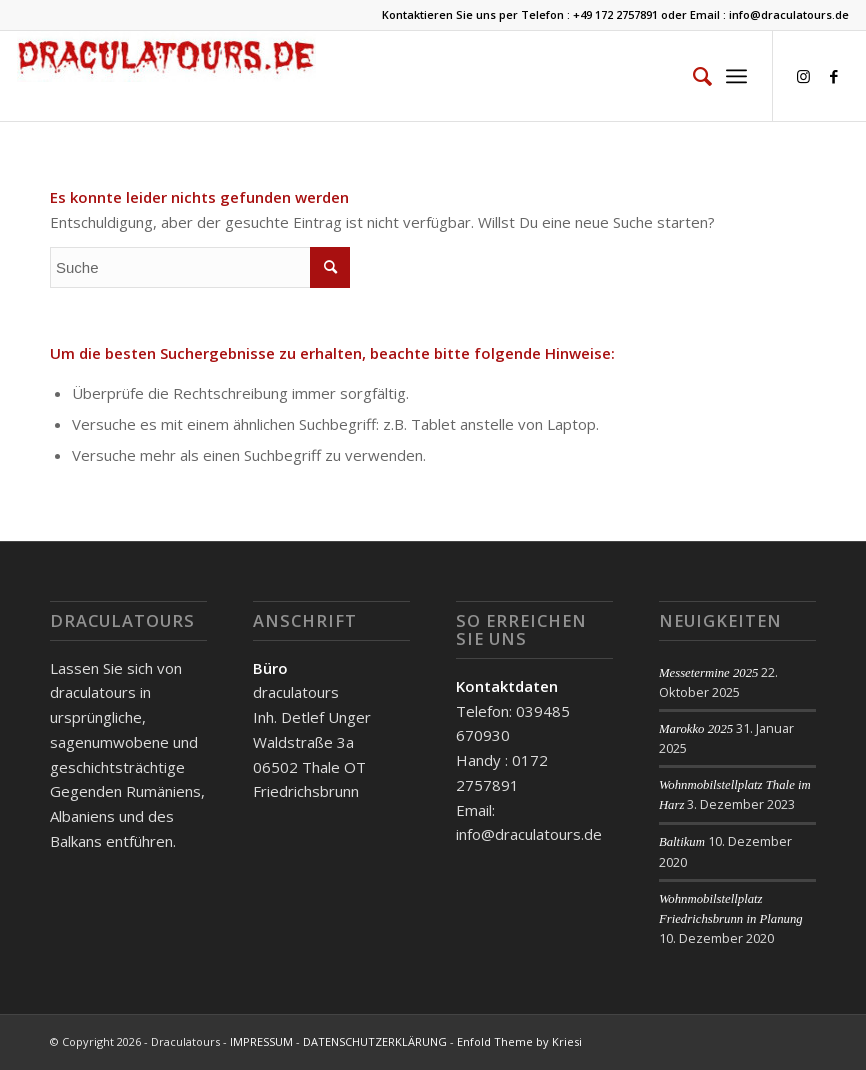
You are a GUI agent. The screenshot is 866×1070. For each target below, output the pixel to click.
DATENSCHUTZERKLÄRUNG (375, 1041)
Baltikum (682, 842)
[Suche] (692, 76)
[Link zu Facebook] (834, 76)
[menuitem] (692, 76)
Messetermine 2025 (709, 673)
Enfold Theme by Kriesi (519, 1041)
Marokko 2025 (696, 729)
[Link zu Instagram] (804, 76)
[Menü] (736, 76)
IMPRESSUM (261, 1041)
